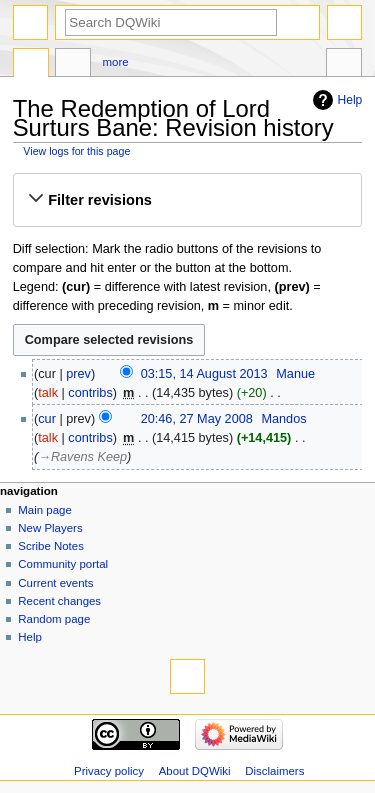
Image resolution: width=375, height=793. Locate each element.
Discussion (73, 65)
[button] (187, 200)
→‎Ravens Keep (82, 457)
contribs (90, 393)
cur (47, 419)
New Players (50, 528)
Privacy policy (109, 771)
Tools (344, 65)
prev (78, 374)
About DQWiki (195, 771)
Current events (55, 583)
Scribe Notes (51, 546)
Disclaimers (274, 771)
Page (31, 65)
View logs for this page (76, 151)
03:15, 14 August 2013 (204, 374)
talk (48, 393)
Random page (54, 619)
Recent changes (59, 601)
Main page (45, 510)
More (116, 62)
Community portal (63, 564)
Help (350, 100)
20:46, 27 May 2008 (197, 419)
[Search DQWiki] (171, 22)
